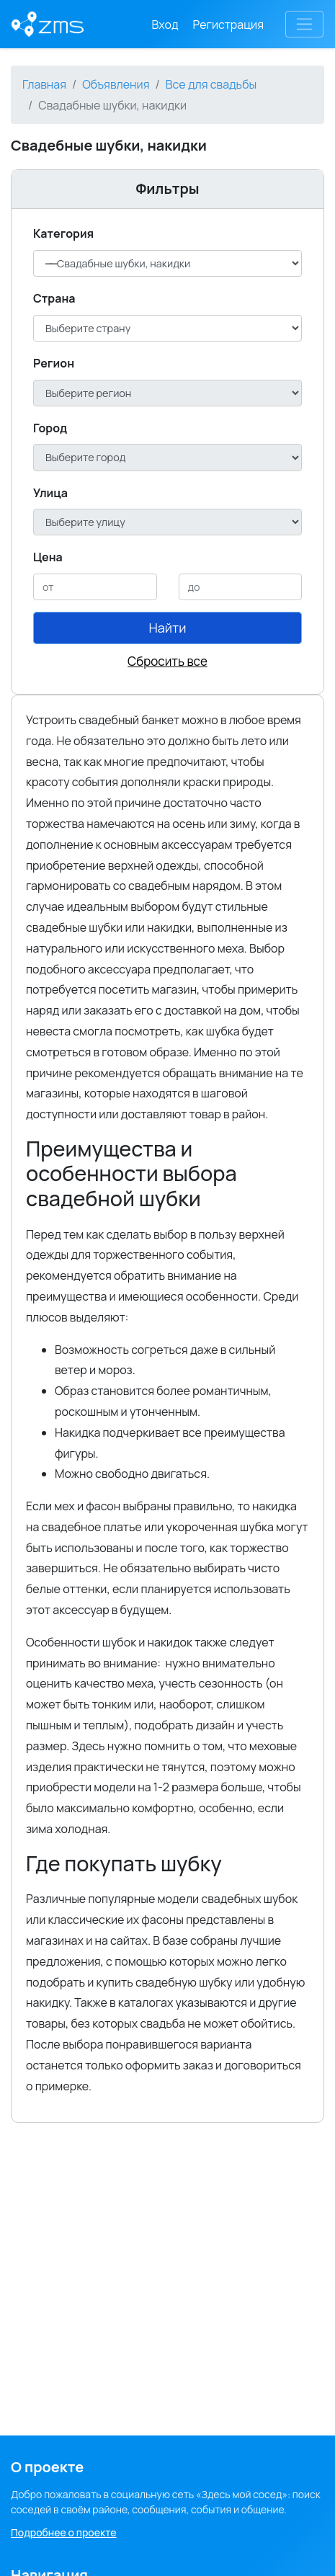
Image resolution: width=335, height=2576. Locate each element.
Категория (63, 233)
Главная (44, 84)
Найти (168, 627)
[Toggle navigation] (304, 24)
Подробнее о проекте (64, 2532)
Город (50, 428)
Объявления (115, 84)
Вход (165, 24)
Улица (50, 493)
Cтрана (54, 298)
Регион (53, 363)
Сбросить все (167, 661)
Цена (48, 557)
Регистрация (228, 24)
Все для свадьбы (211, 84)
